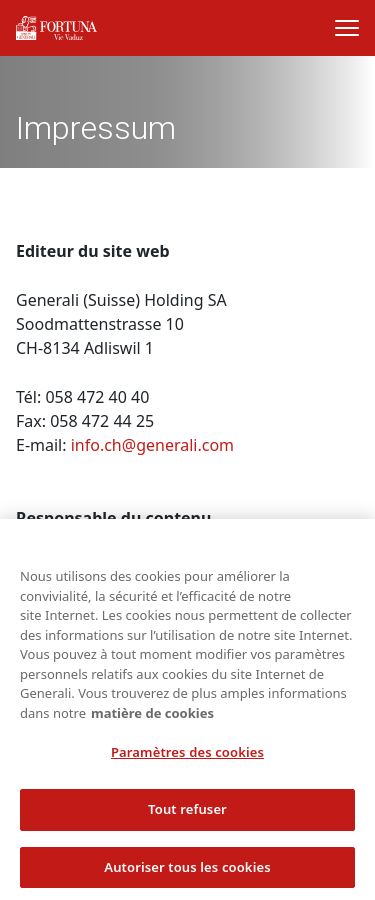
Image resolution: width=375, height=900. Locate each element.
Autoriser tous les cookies (187, 873)
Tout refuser (187, 815)
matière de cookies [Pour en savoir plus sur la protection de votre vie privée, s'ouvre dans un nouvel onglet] (152, 719)
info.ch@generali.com (152, 445)
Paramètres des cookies (187, 759)
